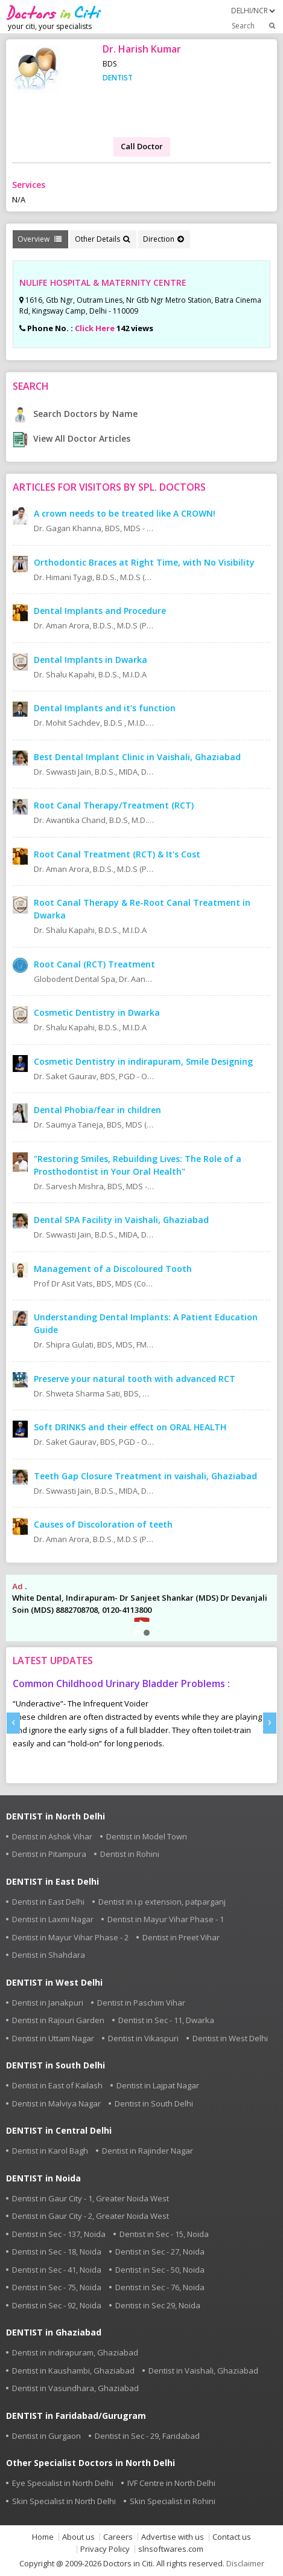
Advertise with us (172, 2537)
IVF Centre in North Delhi (171, 2483)
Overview (39, 239)
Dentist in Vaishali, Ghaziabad (203, 2370)
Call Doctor (142, 146)
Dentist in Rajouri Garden (58, 2020)
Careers (118, 2537)
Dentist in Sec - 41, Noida (56, 2269)
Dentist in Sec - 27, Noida (160, 2251)
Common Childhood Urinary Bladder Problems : (121, 1683)
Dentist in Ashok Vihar (52, 1836)
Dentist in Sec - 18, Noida (56, 2251)
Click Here (95, 328)
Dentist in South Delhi (154, 2103)
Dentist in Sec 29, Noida (157, 2305)
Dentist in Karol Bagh (50, 2150)
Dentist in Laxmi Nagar (53, 1919)
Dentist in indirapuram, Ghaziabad (75, 2352)
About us (78, 2537)
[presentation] (13, 1723)
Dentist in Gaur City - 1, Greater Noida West (90, 2198)
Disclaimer (245, 2563)
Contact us (231, 2537)
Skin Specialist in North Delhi (64, 2501)
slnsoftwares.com (170, 2549)
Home (43, 2537)
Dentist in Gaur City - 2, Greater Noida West (90, 2215)
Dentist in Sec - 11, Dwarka (166, 2020)
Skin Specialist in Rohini (172, 2501)
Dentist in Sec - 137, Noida (59, 2234)
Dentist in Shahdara (48, 1954)
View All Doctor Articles (71, 438)
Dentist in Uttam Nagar (53, 2038)
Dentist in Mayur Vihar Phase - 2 (70, 1937)
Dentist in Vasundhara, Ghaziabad (75, 2388)
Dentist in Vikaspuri (143, 2038)
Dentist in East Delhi (48, 1901)
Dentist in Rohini (129, 1853)
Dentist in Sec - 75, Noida (56, 2287)
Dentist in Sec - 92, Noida (56, 2305)
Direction (163, 239)
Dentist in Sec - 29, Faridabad (147, 2435)
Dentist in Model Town (146, 1836)
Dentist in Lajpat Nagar (157, 2085)
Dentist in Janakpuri (47, 2002)
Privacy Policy (105, 2549)
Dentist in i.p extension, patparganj (162, 1901)
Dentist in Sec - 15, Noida (164, 2234)
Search (254, 25)
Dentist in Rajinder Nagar (147, 2150)
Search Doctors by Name (75, 413)
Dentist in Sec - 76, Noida (160, 2287)
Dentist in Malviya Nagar (56, 2103)
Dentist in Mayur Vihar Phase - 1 (165, 1919)
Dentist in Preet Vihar (181, 1937)
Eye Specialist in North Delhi (62, 2483)
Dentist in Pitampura (49, 1853)
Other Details (102, 239)
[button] (137, 1633)
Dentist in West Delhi (230, 2038)
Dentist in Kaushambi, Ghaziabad (73, 2370)
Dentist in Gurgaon (46, 2435)
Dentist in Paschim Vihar (141, 2002)
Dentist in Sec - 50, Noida (160, 2269)
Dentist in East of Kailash (57, 2085)
